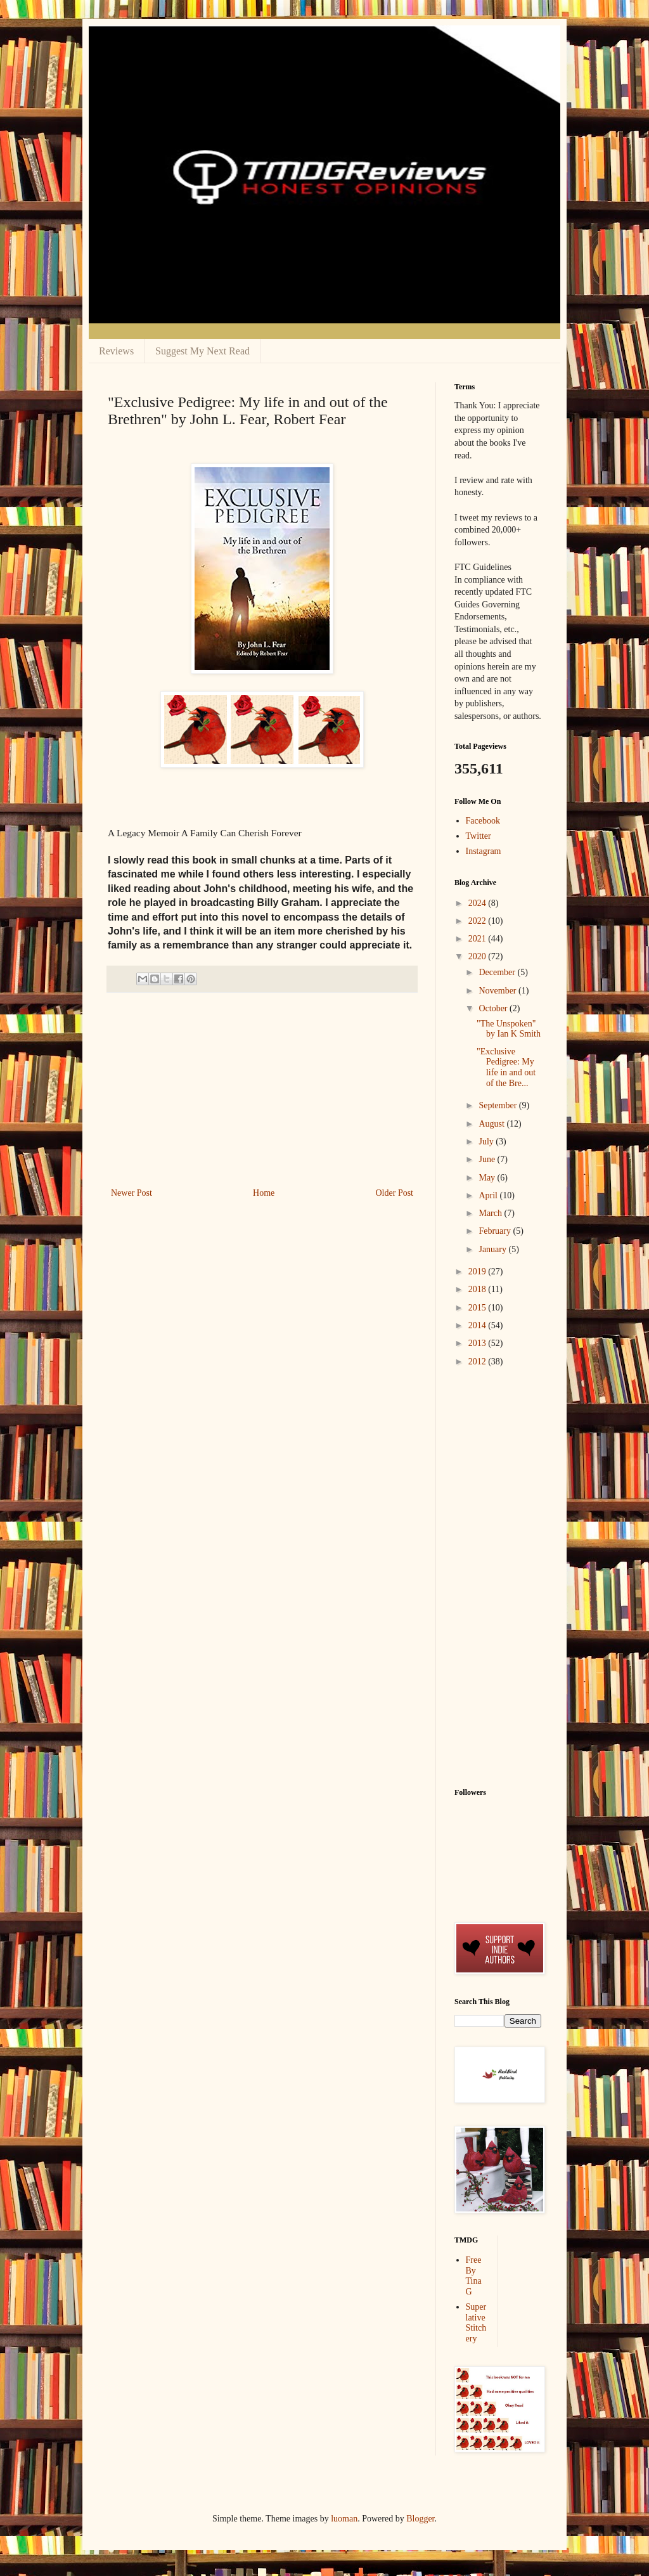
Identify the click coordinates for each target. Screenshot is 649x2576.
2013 (478, 1343)
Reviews (116, 351)
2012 (478, 1361)
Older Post (395, 1193)
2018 (478, 1289)
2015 (478, 1307)
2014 (478, 1325)
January (493, 1249)
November (498, 990)
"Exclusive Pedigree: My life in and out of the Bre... (506, 1067)
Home (263, 1193)
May (488, 1177)
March (491, 1213)
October (494, 1008)
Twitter (478, 836)
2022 (478, 921)
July (487, 1141)
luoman (344, 2518)
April (489, 1195)
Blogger (420, 2518)
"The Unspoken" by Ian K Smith (509, 1029)
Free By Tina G (474, 2275)
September (498, 1105)
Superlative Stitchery (476, 2322)
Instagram (483, 851)
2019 (478, 1271)
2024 (478, 903)
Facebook (483, 820)
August (492, 1124)
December (498, 972)
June (488, 1159)
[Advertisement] (262, 1090)
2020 (478, 956)
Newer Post (131, 1193)
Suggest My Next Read (202, 351)
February (496, 1231)
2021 (478, 938)
